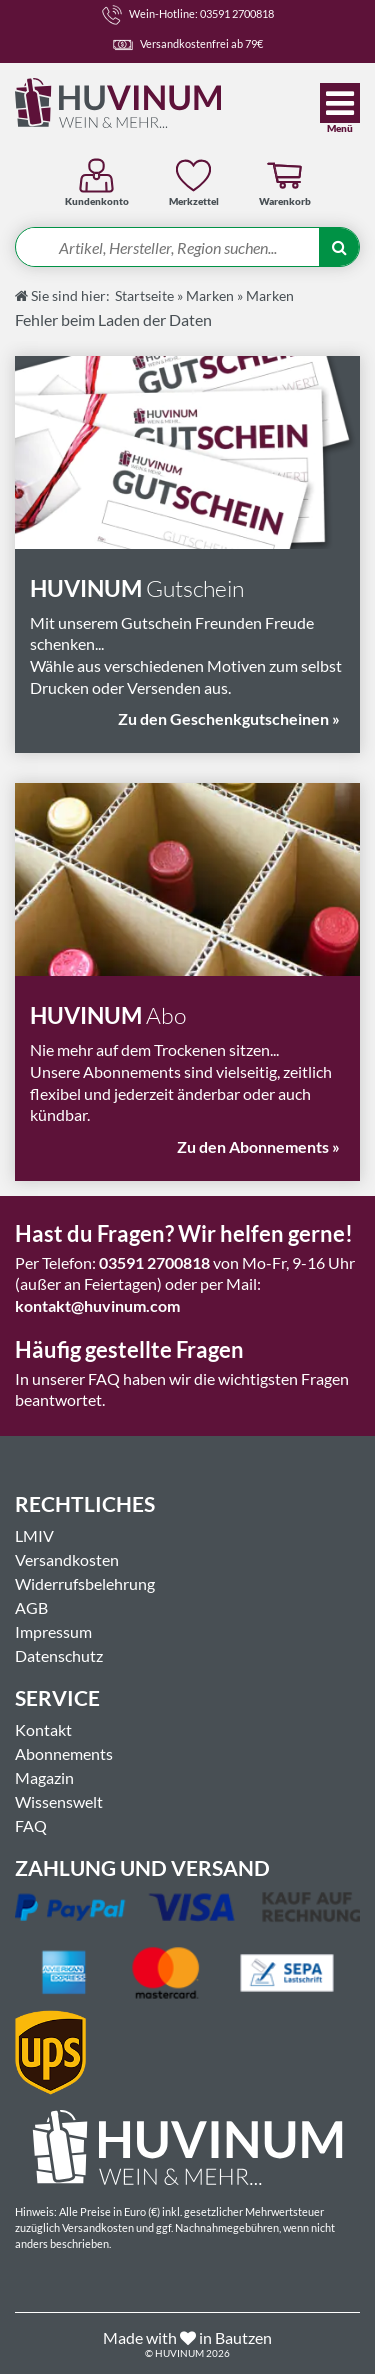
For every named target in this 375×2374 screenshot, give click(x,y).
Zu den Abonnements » (258, 1146)
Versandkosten (67, 1559)
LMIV (34, 1535)
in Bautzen (235, 2337)
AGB (31, 1607)
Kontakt (43, 1729)
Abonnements (64, 1753)
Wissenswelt (59, 1801)
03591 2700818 (154, 1262)
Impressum (53, 1631)
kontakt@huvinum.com (97, 1305)
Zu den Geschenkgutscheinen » (229, 718)
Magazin (44, 1777)
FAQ (31, 1825)
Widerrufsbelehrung (85, 1583)
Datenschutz (59, 1655)
